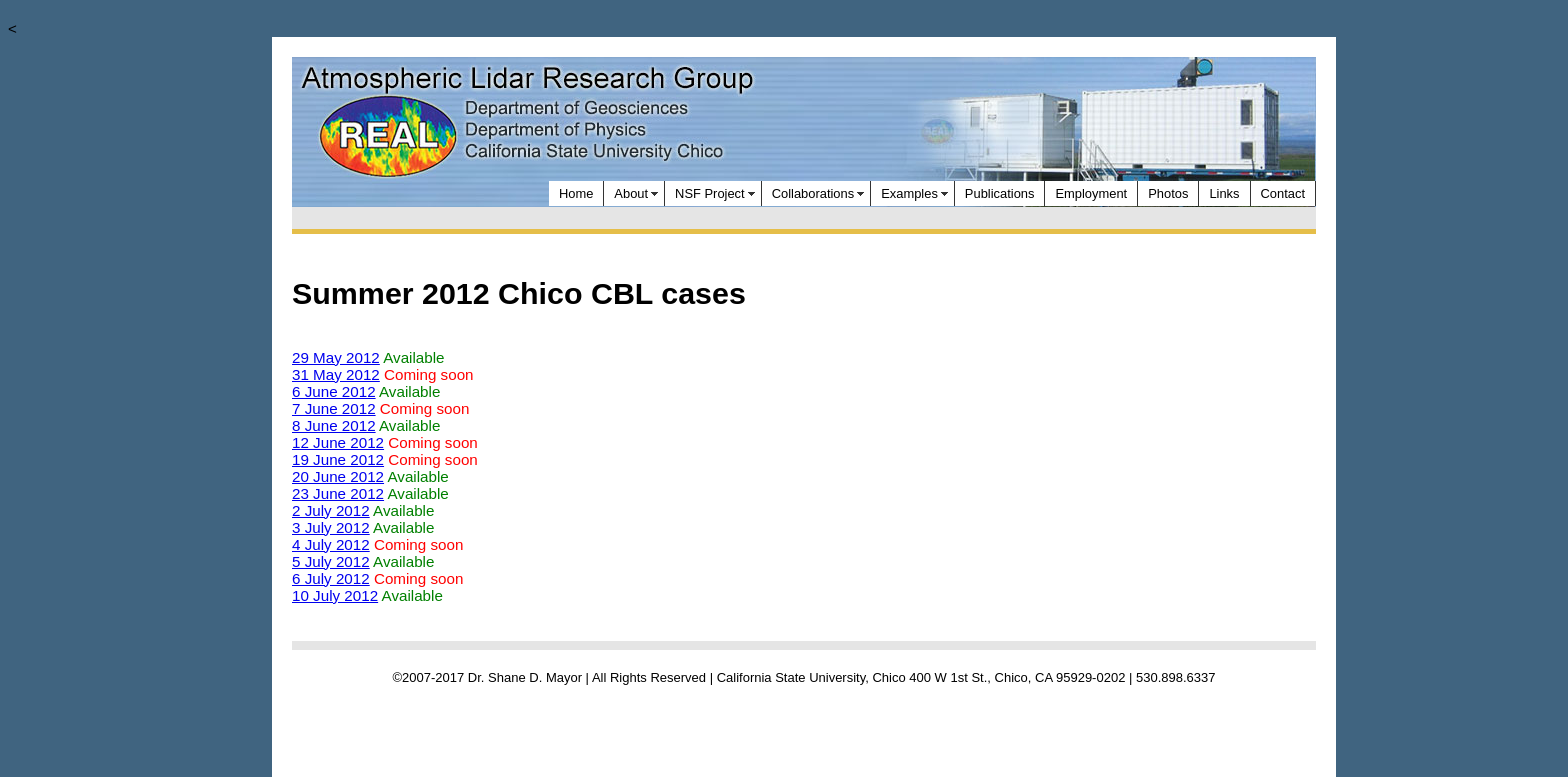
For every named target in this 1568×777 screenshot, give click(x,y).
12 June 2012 (338, 442)
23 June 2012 (338, 493)
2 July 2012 (331, 510)
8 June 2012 (334, 425)
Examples (909, 193)
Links (1224, 193)
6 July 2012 (331, 578)
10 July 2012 (335, 595)
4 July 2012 (331, 544)
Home (576, 193)
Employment (1091, 193)
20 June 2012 (338, 476)
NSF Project (710, 193)
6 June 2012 (334, 391)
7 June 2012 (334, 408)
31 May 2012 (336, 374)
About (631, 193)
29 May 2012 (336, 357)
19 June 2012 (338, 459)
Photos (1168, 193)
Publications (1000, 193)
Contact (1283, 193)
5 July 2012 (331, 561)
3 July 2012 (331, 527)
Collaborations (813, 193)
